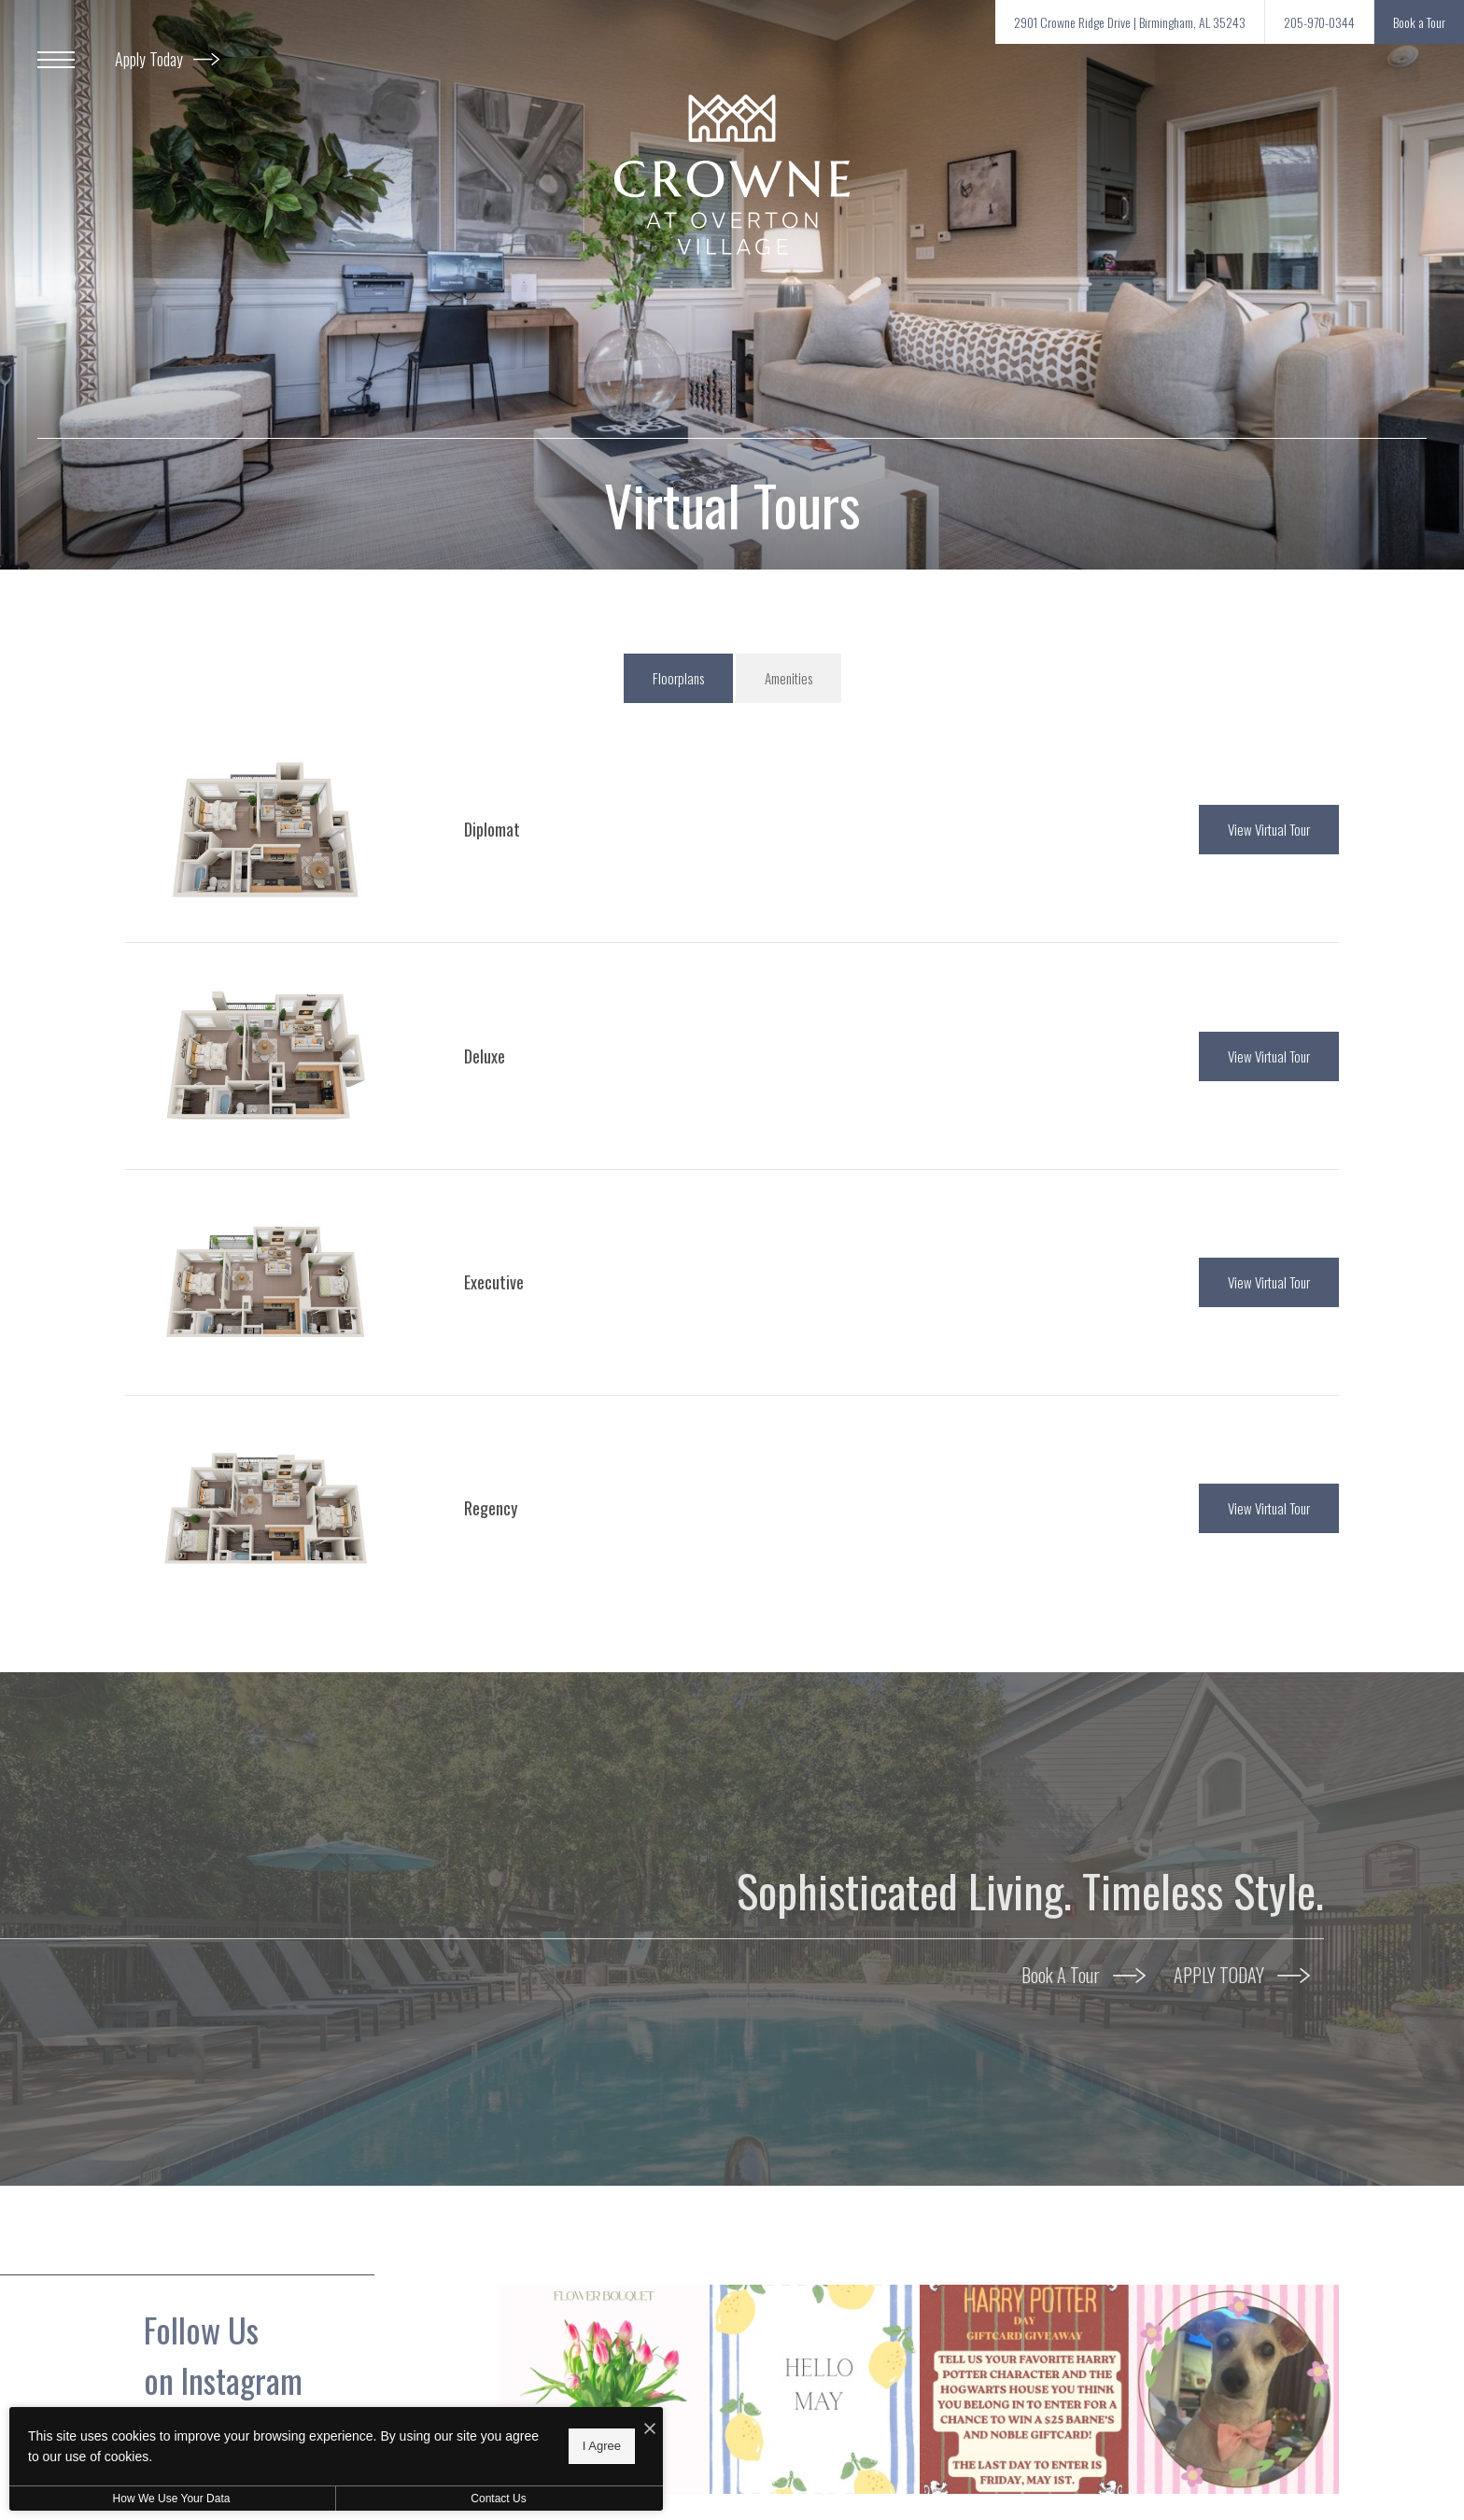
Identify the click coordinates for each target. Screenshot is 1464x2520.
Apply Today (167, 59)
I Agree (602, 2446)
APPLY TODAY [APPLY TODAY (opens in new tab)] (1242, 1975)
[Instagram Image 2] (814, 2389)
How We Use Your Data (172, 2498)
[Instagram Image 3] (1024, 2389)
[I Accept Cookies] (649, 2428)
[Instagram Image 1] (604, 2389)
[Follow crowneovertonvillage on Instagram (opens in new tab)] (312, 2389)
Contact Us (498, 2498)
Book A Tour (1083, 1975)
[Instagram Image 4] (1234, 2389)
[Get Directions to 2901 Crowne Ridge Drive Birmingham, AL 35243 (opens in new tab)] (1129, 22)
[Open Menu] (56, 59)
